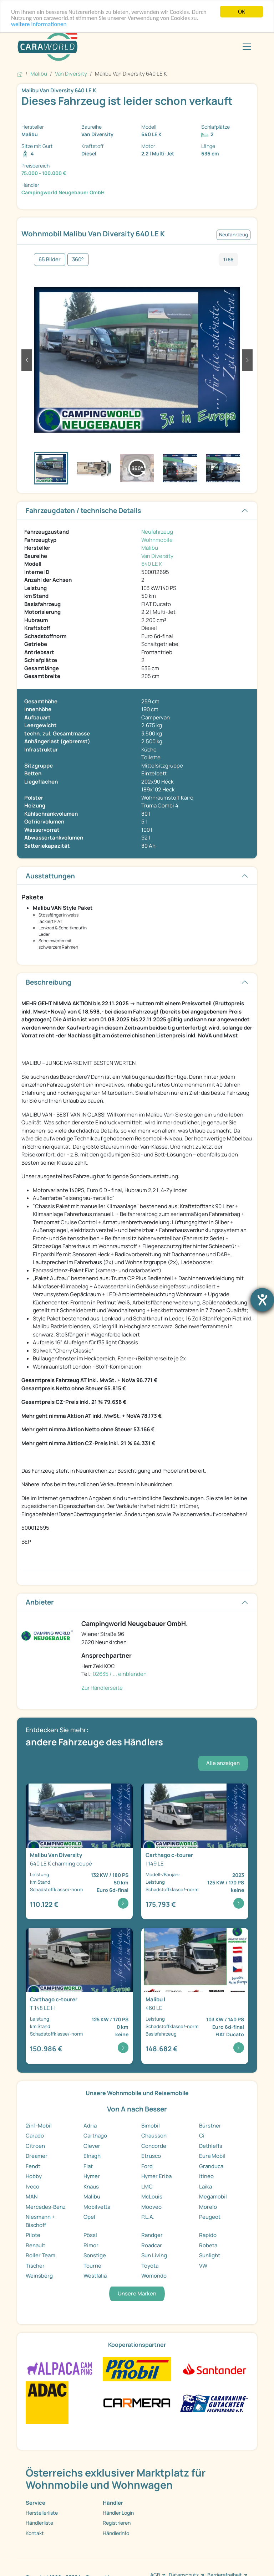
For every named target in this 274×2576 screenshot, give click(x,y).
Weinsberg (39, 2275)
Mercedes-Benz (46, 2207)
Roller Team (40, 2255)
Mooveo (151, 2207)
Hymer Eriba (156, 2176)
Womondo (154, 2275)
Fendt (33, 2166)
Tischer (35, 2265)
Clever (91, 2146)
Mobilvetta (96, 2207)
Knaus (91, 2186)
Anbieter (40, 1602)
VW (203, 2265)
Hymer (91, 2176)
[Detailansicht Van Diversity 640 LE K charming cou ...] (79, 1852)
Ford (147, 2166)
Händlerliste (39, 2522)
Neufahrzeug (157, 531)
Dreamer (36, 2156)
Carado (35, 2135)
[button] (26, 360)
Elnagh (92, 2156)
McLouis (151, 2196)
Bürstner (210, 2125)
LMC (147, 2186)
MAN (31, 2196)
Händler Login (118, 2512)
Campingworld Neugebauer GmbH (63, 192)
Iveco (32, 2186)
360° (78, 259)
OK (241, 11)
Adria (90, 2125)
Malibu (149, 547)
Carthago (95, 2135)
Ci (201, 2135)
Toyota (149, 2265)
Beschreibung (48, 982)
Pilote (33, 2235)
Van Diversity (157, 556)
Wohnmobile (157, 540)
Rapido (208, 2235)
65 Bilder (50, 259)
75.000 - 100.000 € (43, 173)
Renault (35, 2245)
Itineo (206, 2176)
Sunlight (209, 2255)
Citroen (35, 2146)
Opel (89, 2217)
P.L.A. (147, 2217)
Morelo (208, 2207)
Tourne (92, 2265)
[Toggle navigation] (247, 47)
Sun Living (154, 2255)
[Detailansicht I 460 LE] (194, 1996)
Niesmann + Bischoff (40, 2221)
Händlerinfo (116, 2533)
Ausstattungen (50, 876)
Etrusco (151, 2156)
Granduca (211, 2166)
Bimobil (150, 2125)
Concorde (153, 2146)
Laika (205, 2186)
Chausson (154, 2135)
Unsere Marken (137, 2293)
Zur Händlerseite (102, 1688)
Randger (152, 2235)
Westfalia (95, 2275)
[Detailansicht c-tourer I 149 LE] (194, 1852)
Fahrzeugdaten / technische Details (83, 510)
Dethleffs (210, 2146)
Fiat (88, 2166)
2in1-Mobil (39, 2125)
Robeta (208, 2245)
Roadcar (151, 2245)
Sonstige (94, 2255)
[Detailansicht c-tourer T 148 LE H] (79, 1996)
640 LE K (151, 564)
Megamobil (213, 2196)
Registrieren (117, 2522)
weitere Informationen (39, 24)
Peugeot (209, 2217)
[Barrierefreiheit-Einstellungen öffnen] (262, 1300)
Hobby (34, 2176)
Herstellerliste (42, 2512)
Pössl (90, 2235)
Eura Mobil (212, 2156)
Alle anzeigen (223, 1763)
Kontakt (35, 2533)
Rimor (90, 2245)
